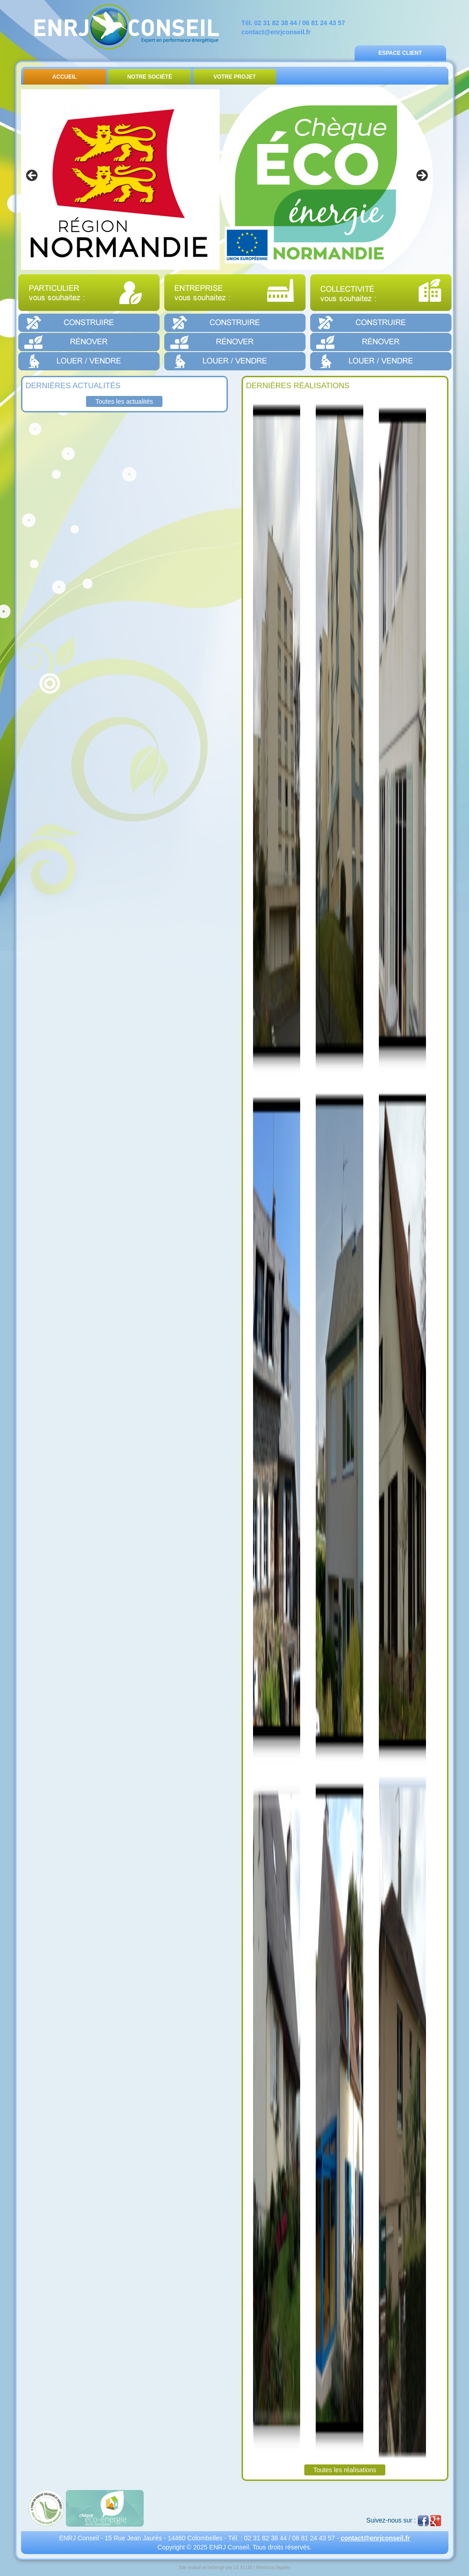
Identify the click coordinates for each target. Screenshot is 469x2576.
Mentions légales (273, 2567)
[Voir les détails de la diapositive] (227, 178)
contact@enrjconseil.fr (276, 32)
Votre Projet (234, 77)
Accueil (64, 77)
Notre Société (149, 77)
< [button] (32, 176)
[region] (227, 178)
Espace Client (400, 53)
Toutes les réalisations (345, 2470)
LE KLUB (242, 2567)
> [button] (421, 176)
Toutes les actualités (124, 401)
